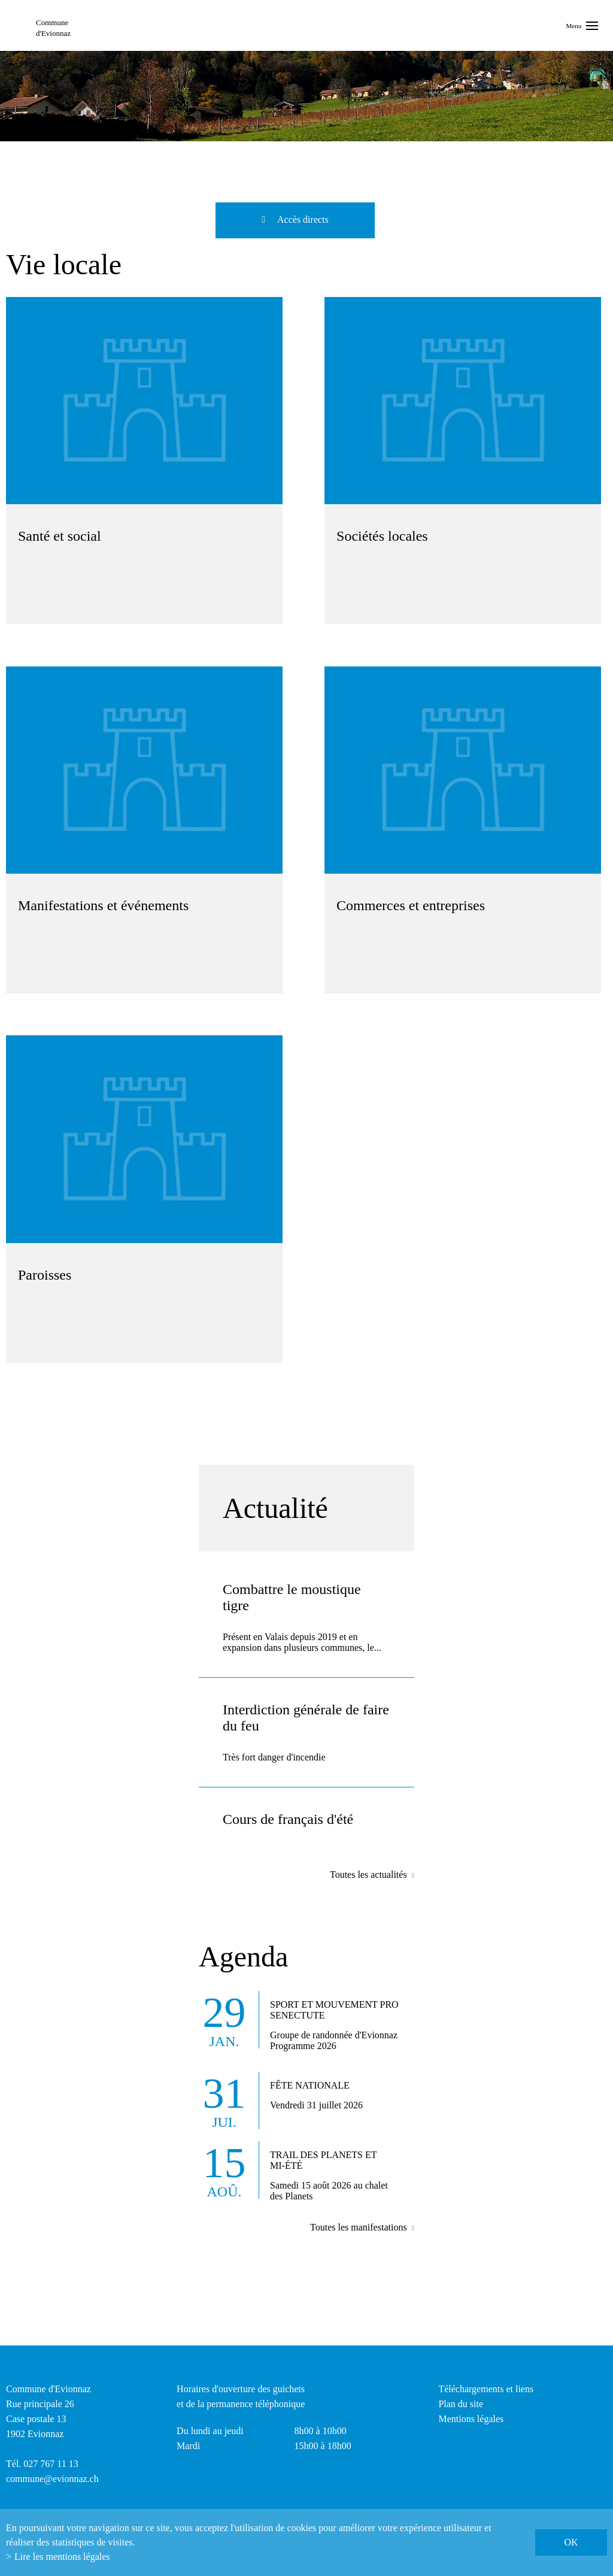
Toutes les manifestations (358, 2227)
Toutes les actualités (368, 1874)
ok (571, 2542)
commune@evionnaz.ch (52, 2479)
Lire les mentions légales (62, 2556)
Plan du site (460, 2404)
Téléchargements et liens (485, 2389)
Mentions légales (470, 2419)
